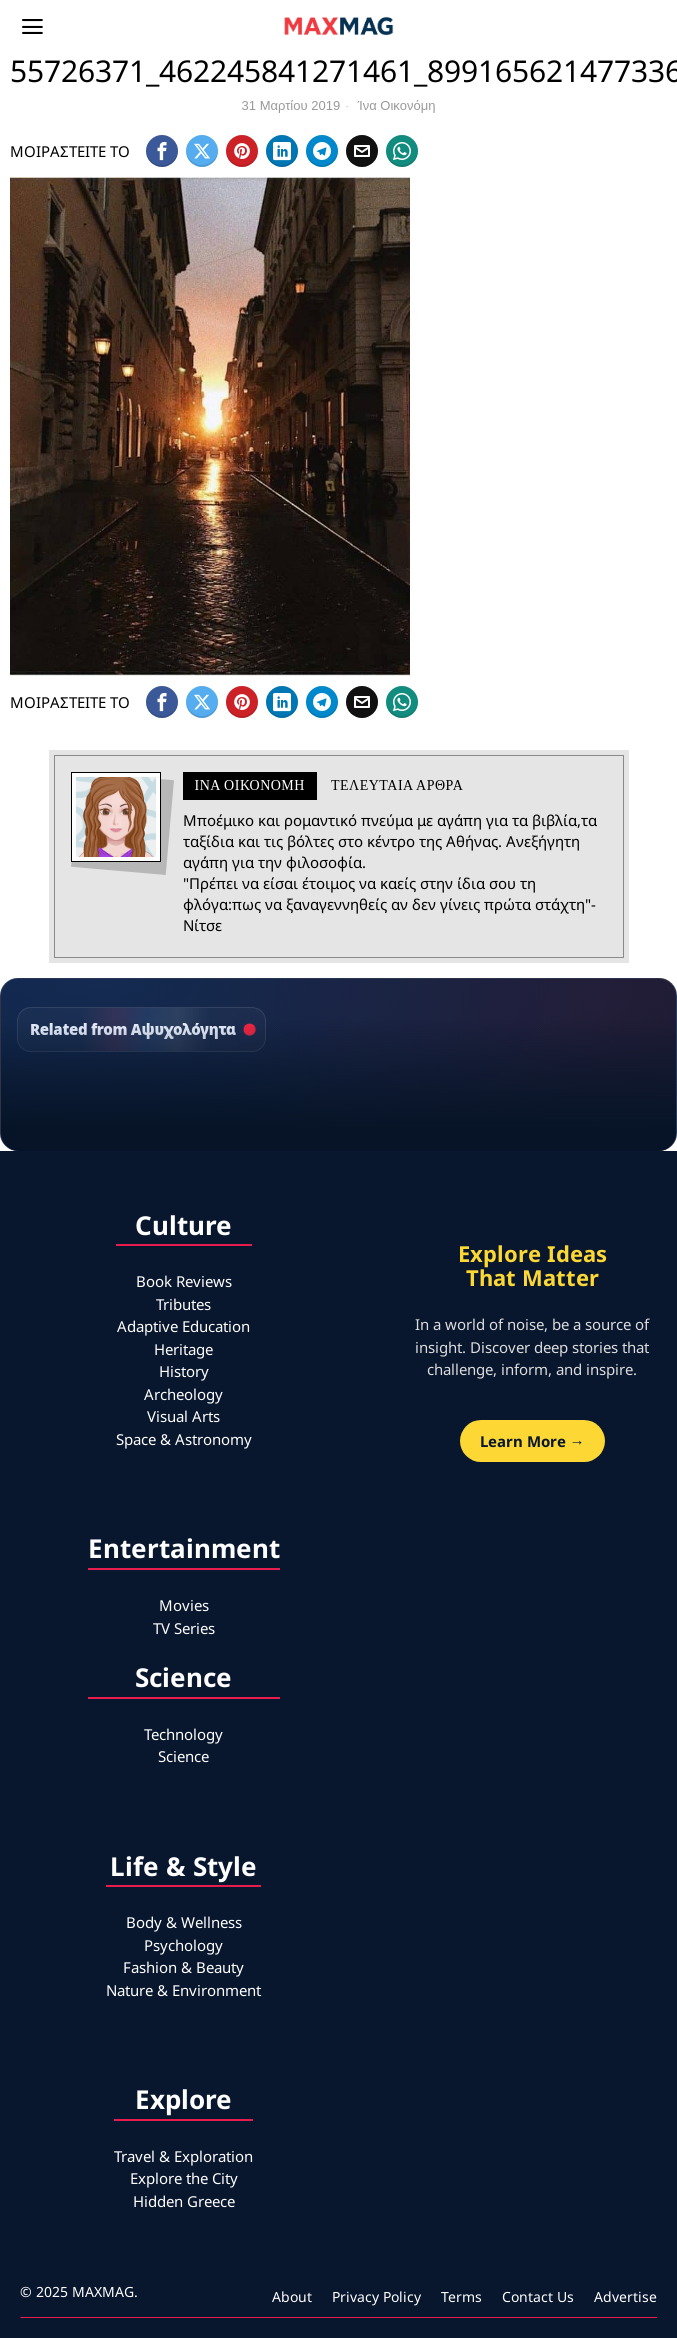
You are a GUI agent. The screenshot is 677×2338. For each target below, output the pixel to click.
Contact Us (538, 2296)
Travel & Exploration (183, 2156)
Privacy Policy (376, 2296)
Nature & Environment (183, 1990)
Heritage (183, 1349)
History (184, 1371)
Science (183, 1756)
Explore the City (184, 2178)
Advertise (625, 2296)
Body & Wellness (184, 1922)
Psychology (183, 1945)
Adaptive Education (183, 1326)
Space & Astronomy (184, 1439)
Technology (183, 1734)
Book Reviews (184, 1281)
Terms (461, 2296)
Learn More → (532, 1441)
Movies (184, 1605)
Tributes (183, 1304)
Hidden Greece (184, 2201)
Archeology (183, 1394)
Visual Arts (183, 1416)
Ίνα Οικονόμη (397, 105)
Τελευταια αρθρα (397, 785)
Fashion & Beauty (183, 1967)
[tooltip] (162, 151)
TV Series (184, 1628)
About (292, 2296)
